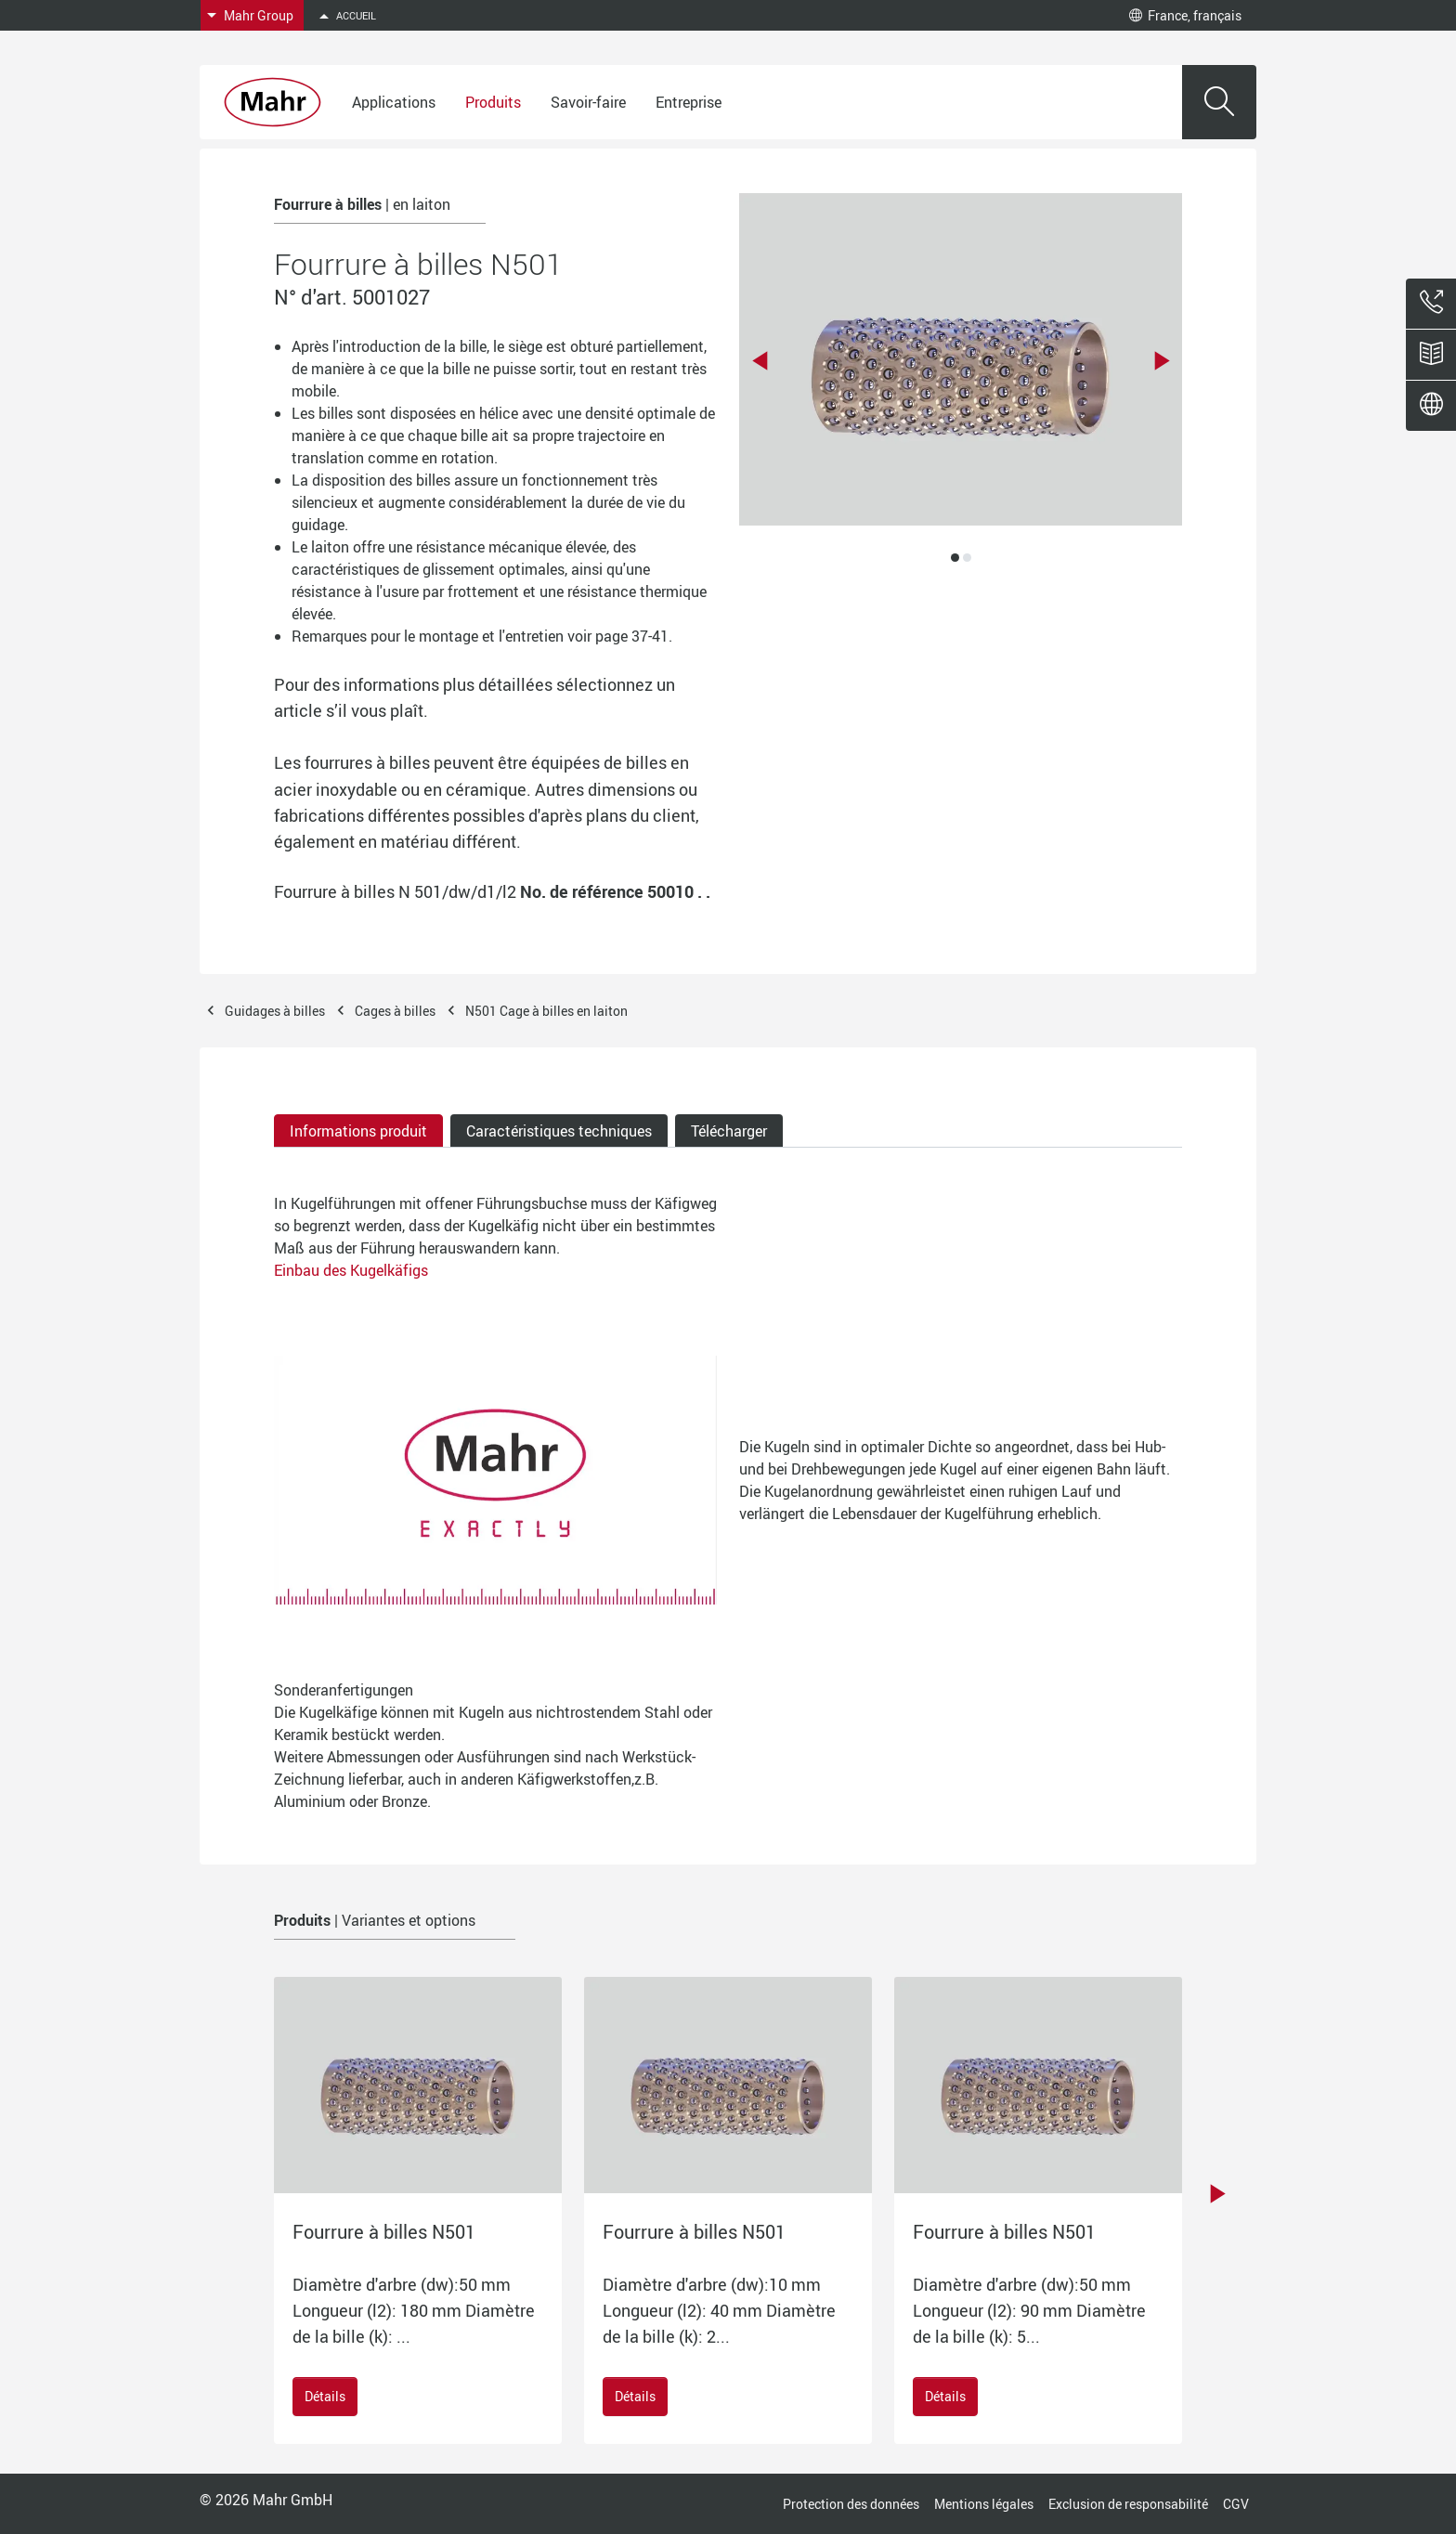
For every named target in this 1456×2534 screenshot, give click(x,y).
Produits (493, 102)
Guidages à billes (275, 1011)
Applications (394, 102)
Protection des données (851, 2504)
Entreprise (689, 102)
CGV (1236, 2504)
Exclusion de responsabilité (1128, 2504)
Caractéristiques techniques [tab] (559, 1131)
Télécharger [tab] (729, 1131)
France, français (1185, 15)
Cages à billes (395, 1011)
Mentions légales (984, 2504)
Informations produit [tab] (358, 1131)
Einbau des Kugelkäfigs (351, 1270)
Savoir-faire (588, 102)
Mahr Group (258, 15)
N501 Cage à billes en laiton (546, 1011)
